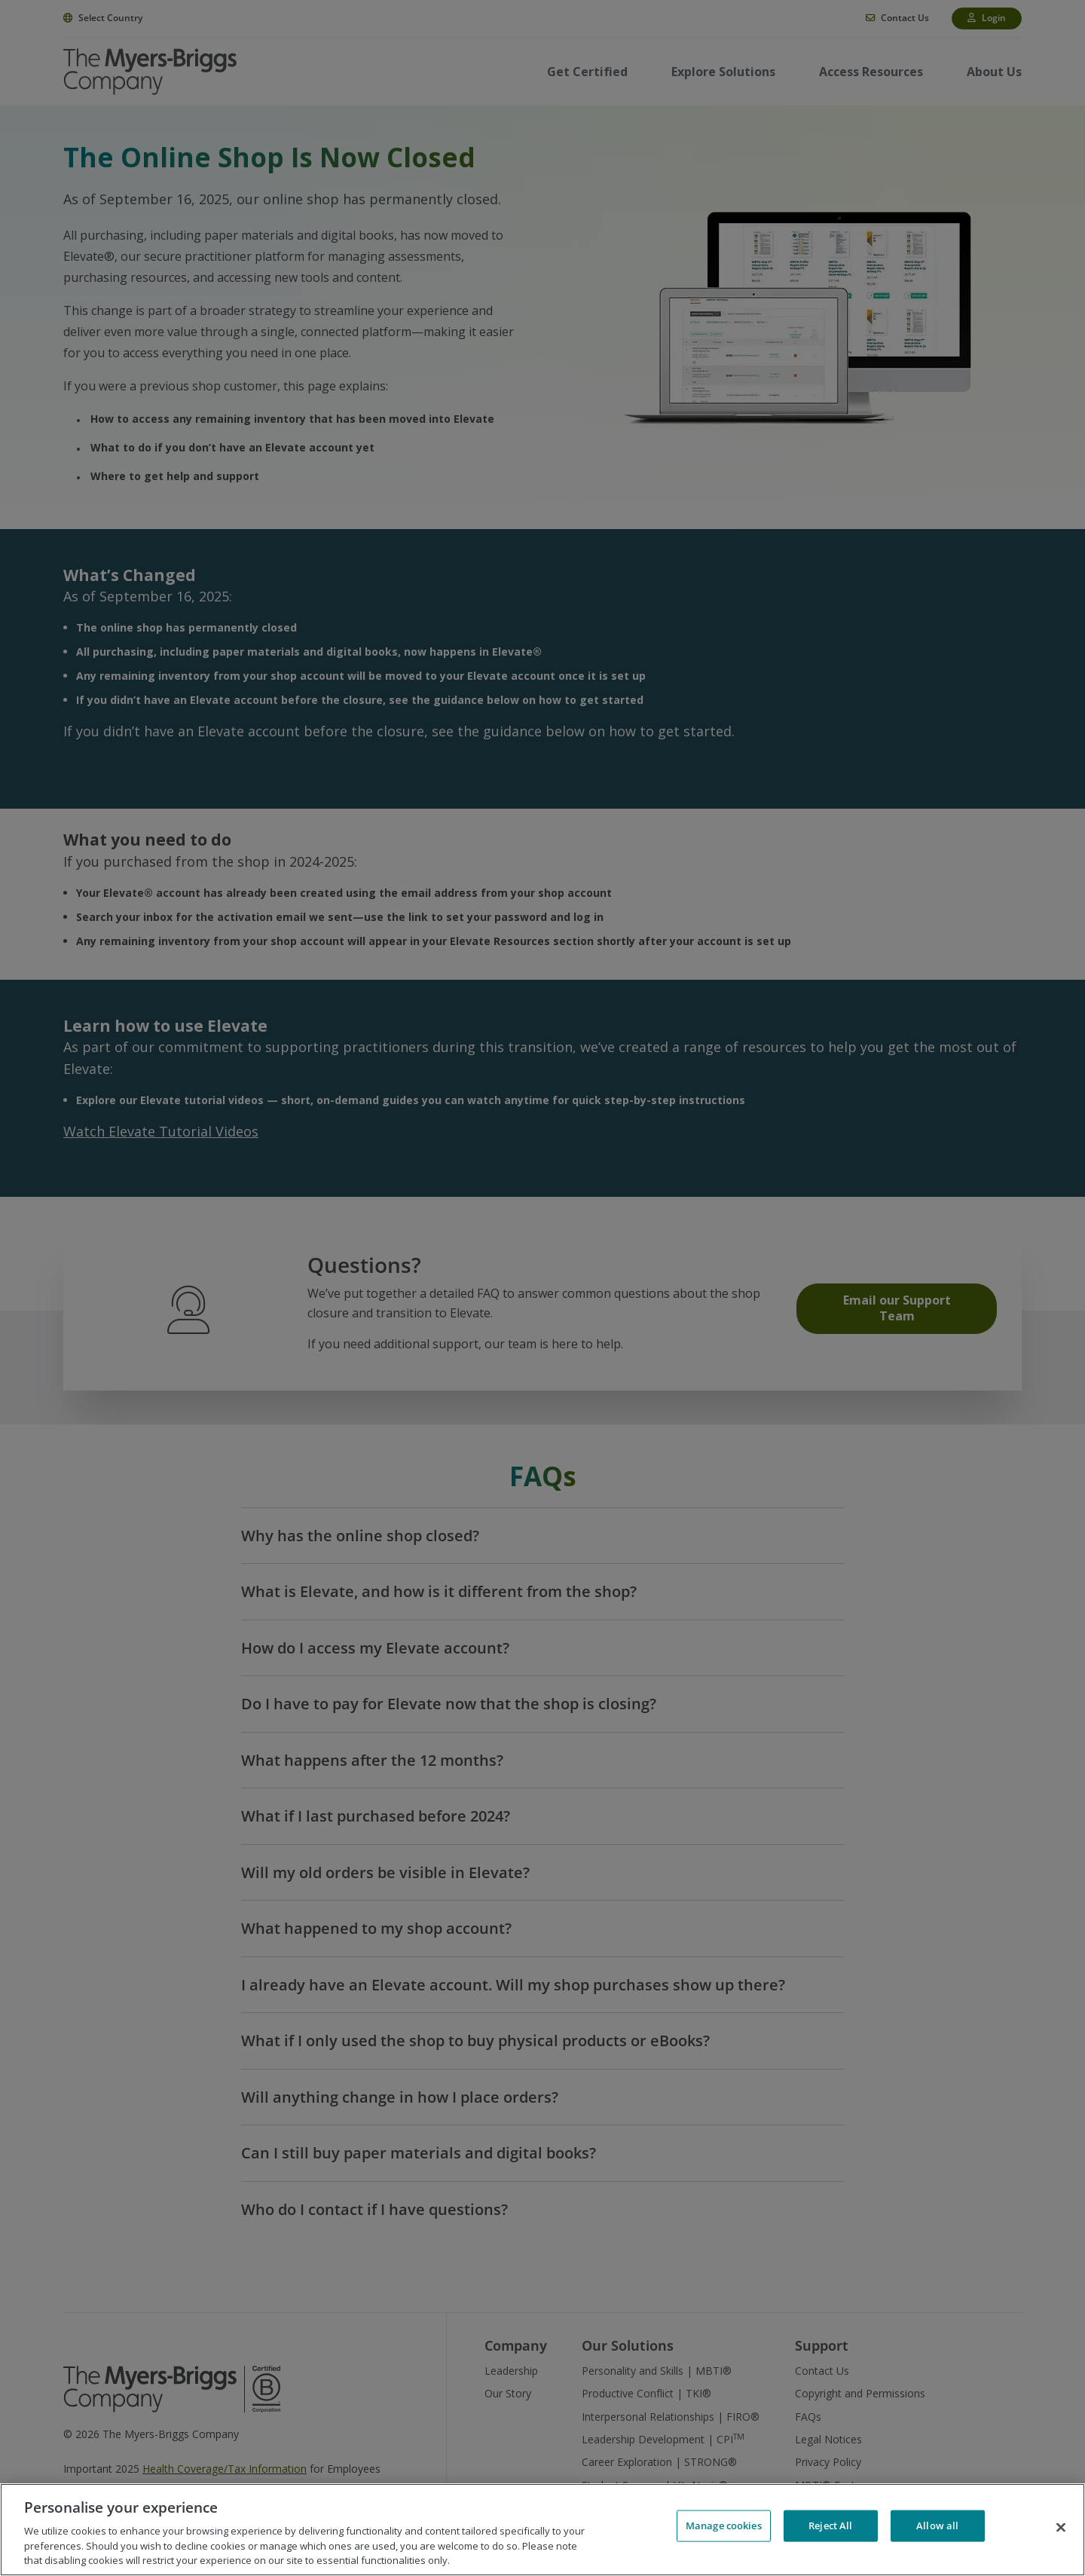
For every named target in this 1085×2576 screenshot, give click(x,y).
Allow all (937, 2528)
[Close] (1060, 2527)
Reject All (830, 2528)
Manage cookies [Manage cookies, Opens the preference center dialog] (724, 2528)
